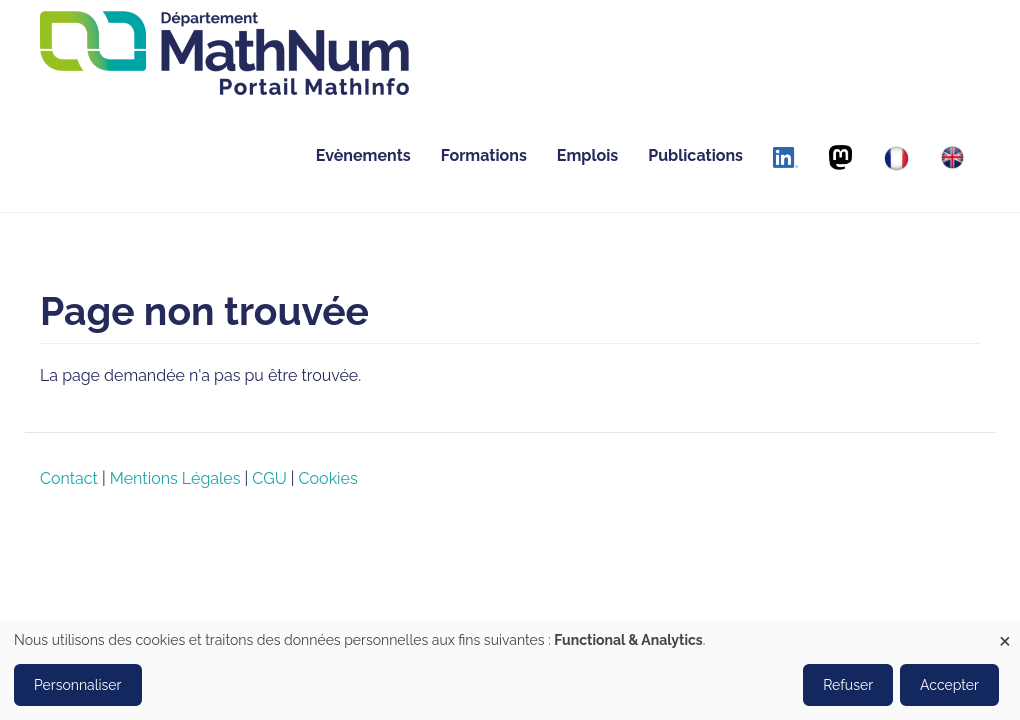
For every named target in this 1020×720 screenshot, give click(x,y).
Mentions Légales (175, 478)
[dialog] (510, 670)
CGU (269, 478)
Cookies (328, 478)
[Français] (896, 158)
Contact (69, 478)
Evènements (363, 155)
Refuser (848, 685)
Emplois (587, 155)
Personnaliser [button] (78, 685)
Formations (484, 155)
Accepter (949, 685)
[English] (952, 157)
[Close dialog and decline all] (1005, 632)
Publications (695, 155)
